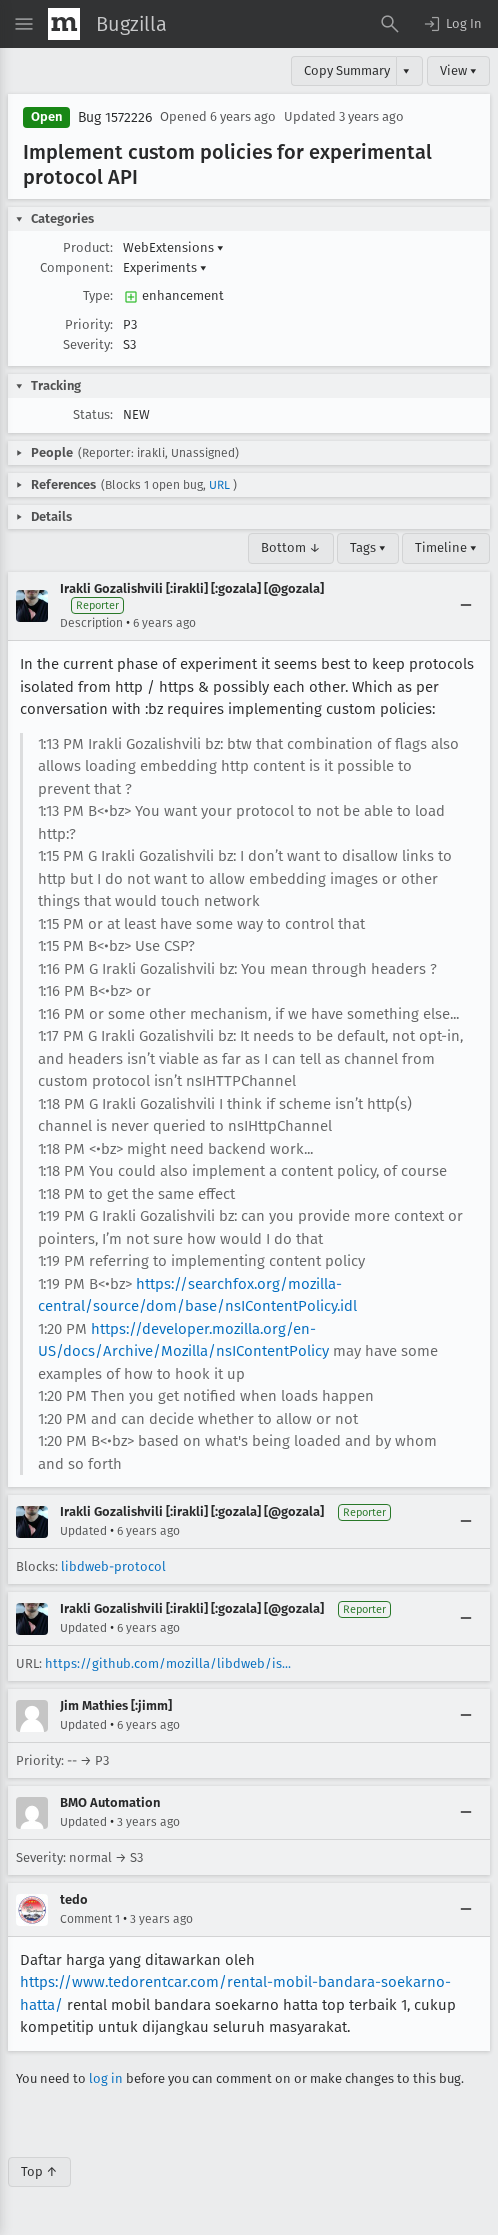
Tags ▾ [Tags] (368, 547)
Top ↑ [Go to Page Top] (39, 2171)
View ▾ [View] (458, 70)
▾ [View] (406, 70)
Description (91, 623)
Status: (93, 414)
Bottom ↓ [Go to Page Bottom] (291, 547)
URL (219, 485)
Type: (98, 295)
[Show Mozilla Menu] (64, 24)
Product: (88, 247)
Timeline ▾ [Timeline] (446, 547)
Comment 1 (90, 1919)
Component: (76, 267)
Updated (83, 1531)
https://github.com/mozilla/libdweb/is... (168, 1663)
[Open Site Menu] (24, 24)
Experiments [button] (165, 267)
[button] (452, 24)
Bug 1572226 (115, 117)
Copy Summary (347, 70)
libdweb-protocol (113, 1566)
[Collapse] (466, 606)
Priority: (89, 324)
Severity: (88, 344)
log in (106, 2078)
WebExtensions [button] (173, 247)
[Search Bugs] (390, 24)
